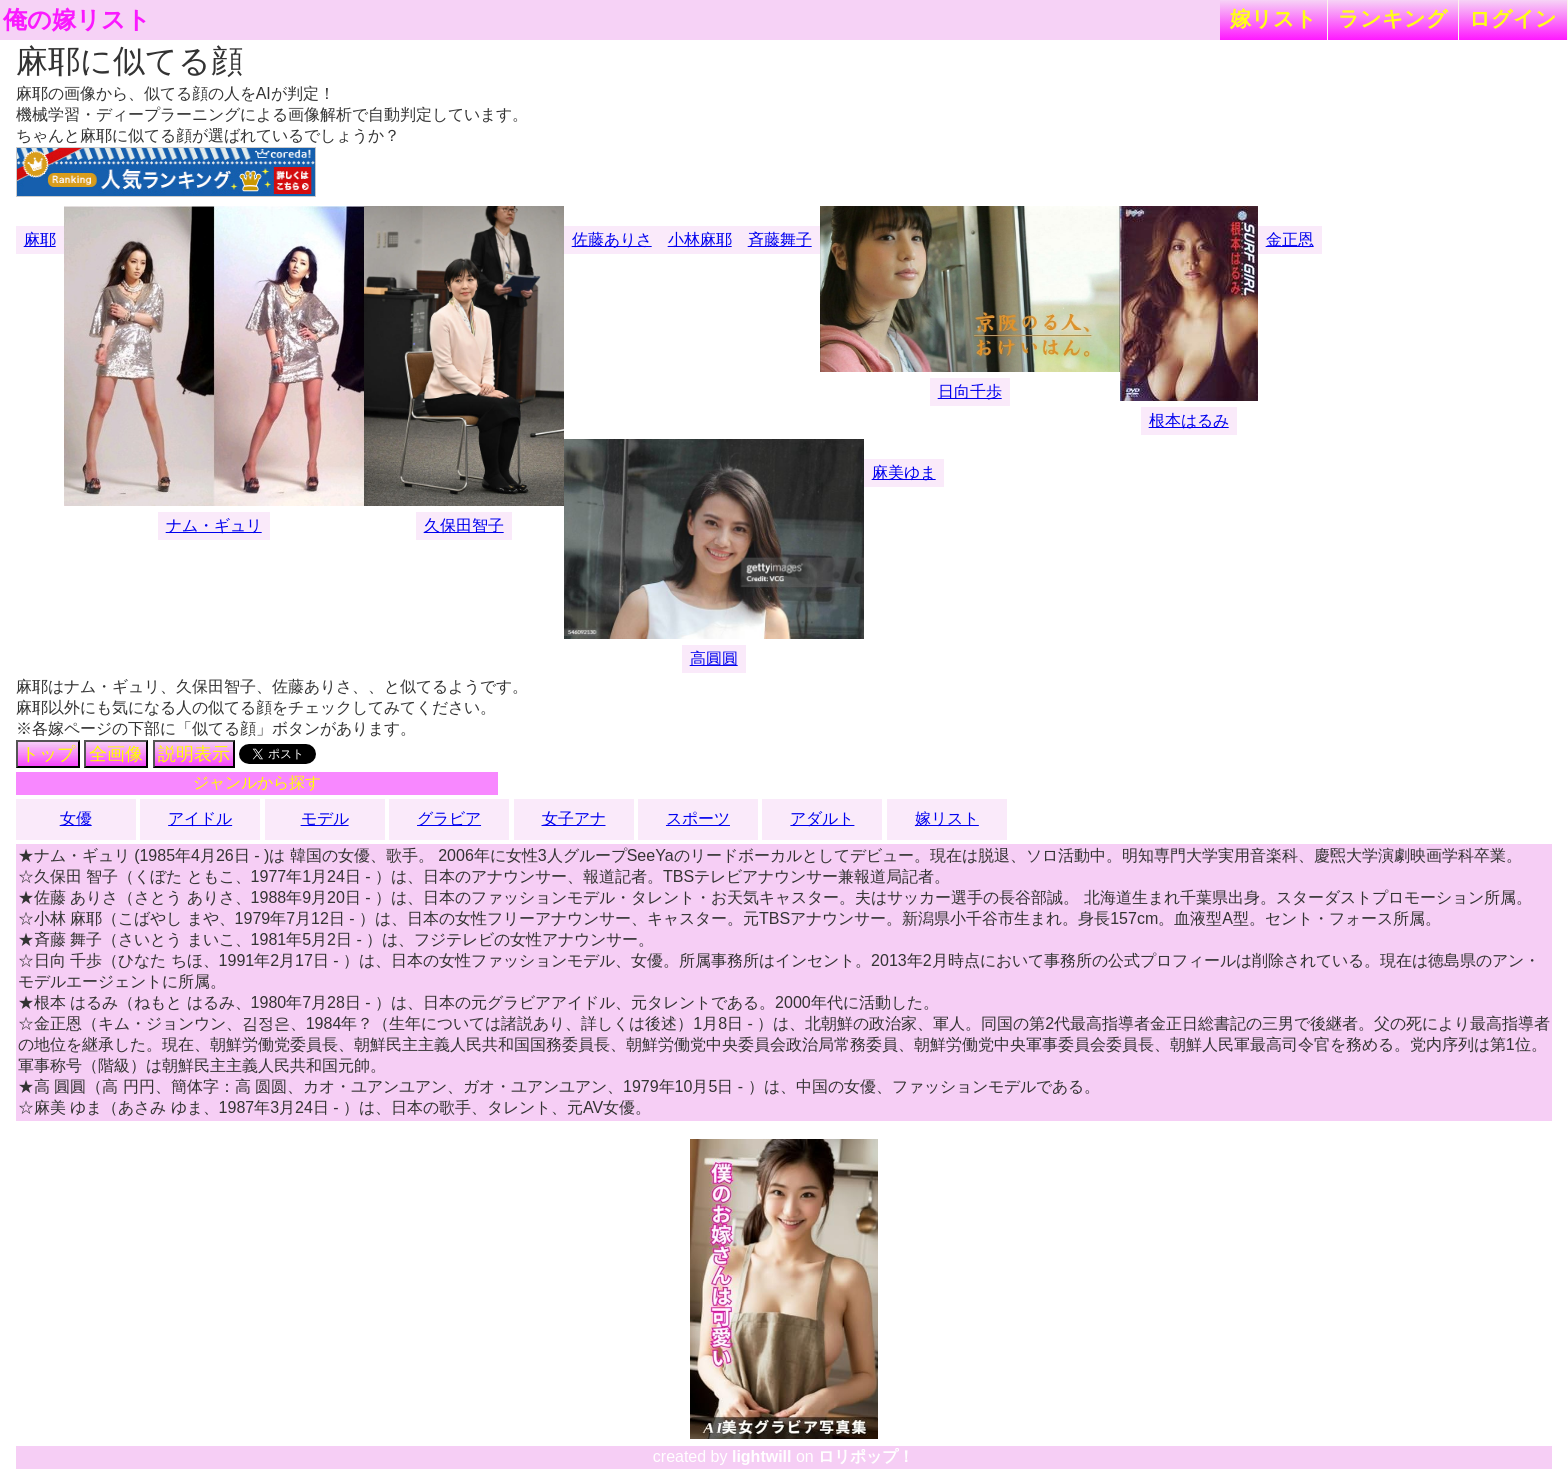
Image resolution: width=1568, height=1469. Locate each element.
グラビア (449, 818)
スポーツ (698, 818)
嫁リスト (1273, 18)
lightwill (762, 1456)
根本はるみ (1189, 420)
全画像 (116, 754)
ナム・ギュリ (214, 525)
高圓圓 (714, 658)
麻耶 (40, 239)
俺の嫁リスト (77, 20)
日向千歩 (970, 391)
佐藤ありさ (612, 239)
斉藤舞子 (780, 239)
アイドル (200, 818)
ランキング (1393, 18)
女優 (76, 818)
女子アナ (574, 818)
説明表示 (194, 754)
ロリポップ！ (866, 1456)
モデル (325, 818)
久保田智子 (464, 525)
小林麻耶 (700, 239)
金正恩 (1290, 239)
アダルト (822, 818)
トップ (48, 754)
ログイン (1513, 18)
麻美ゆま (904, 472)
